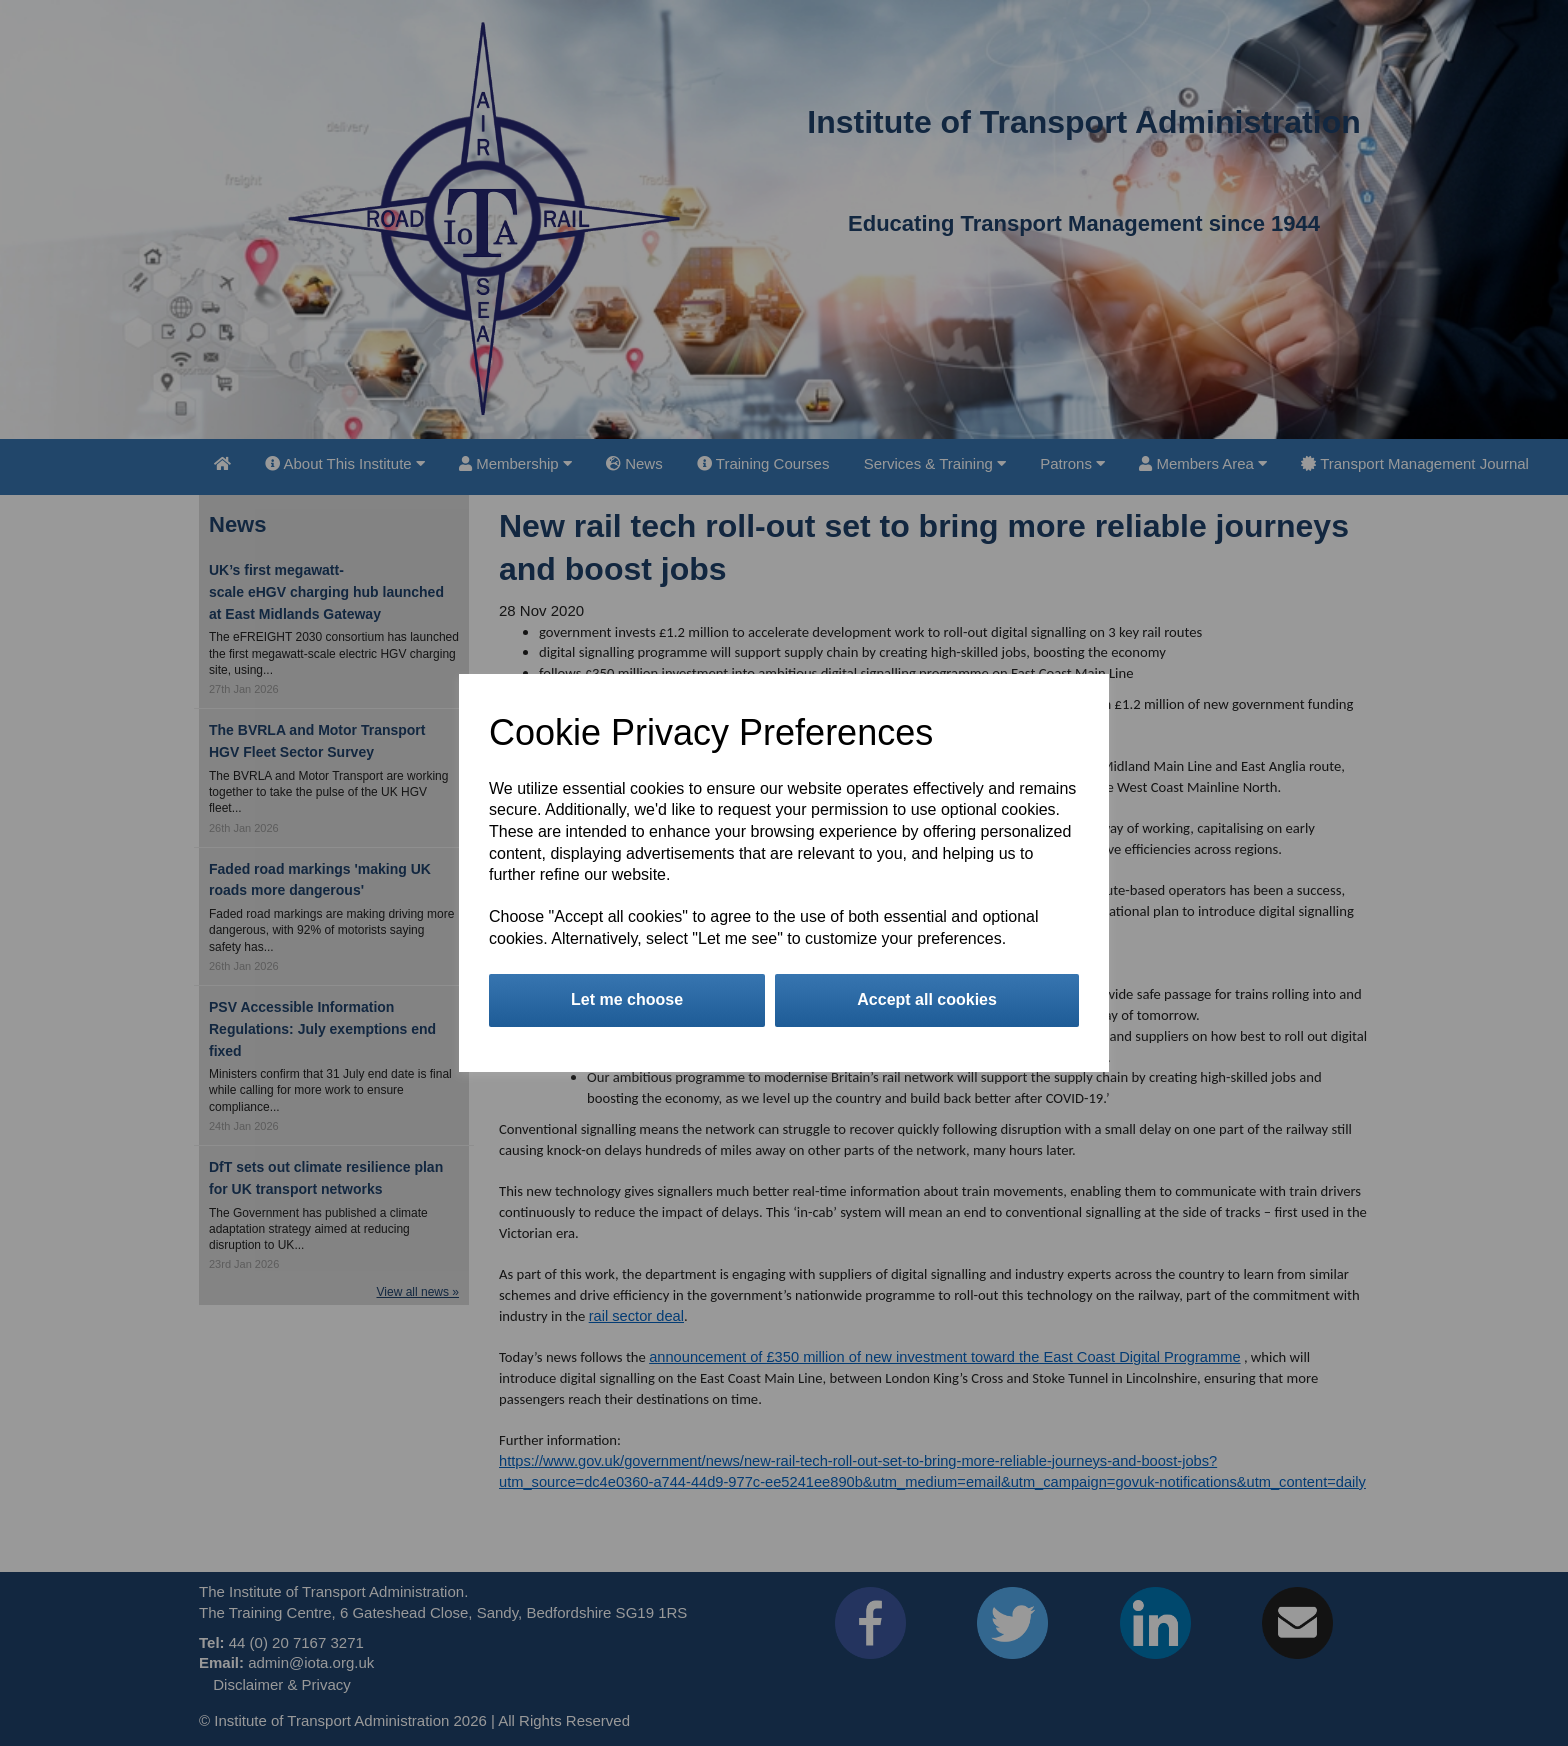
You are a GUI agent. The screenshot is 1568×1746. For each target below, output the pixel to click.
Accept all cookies (927, 999)
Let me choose (627, 999)
